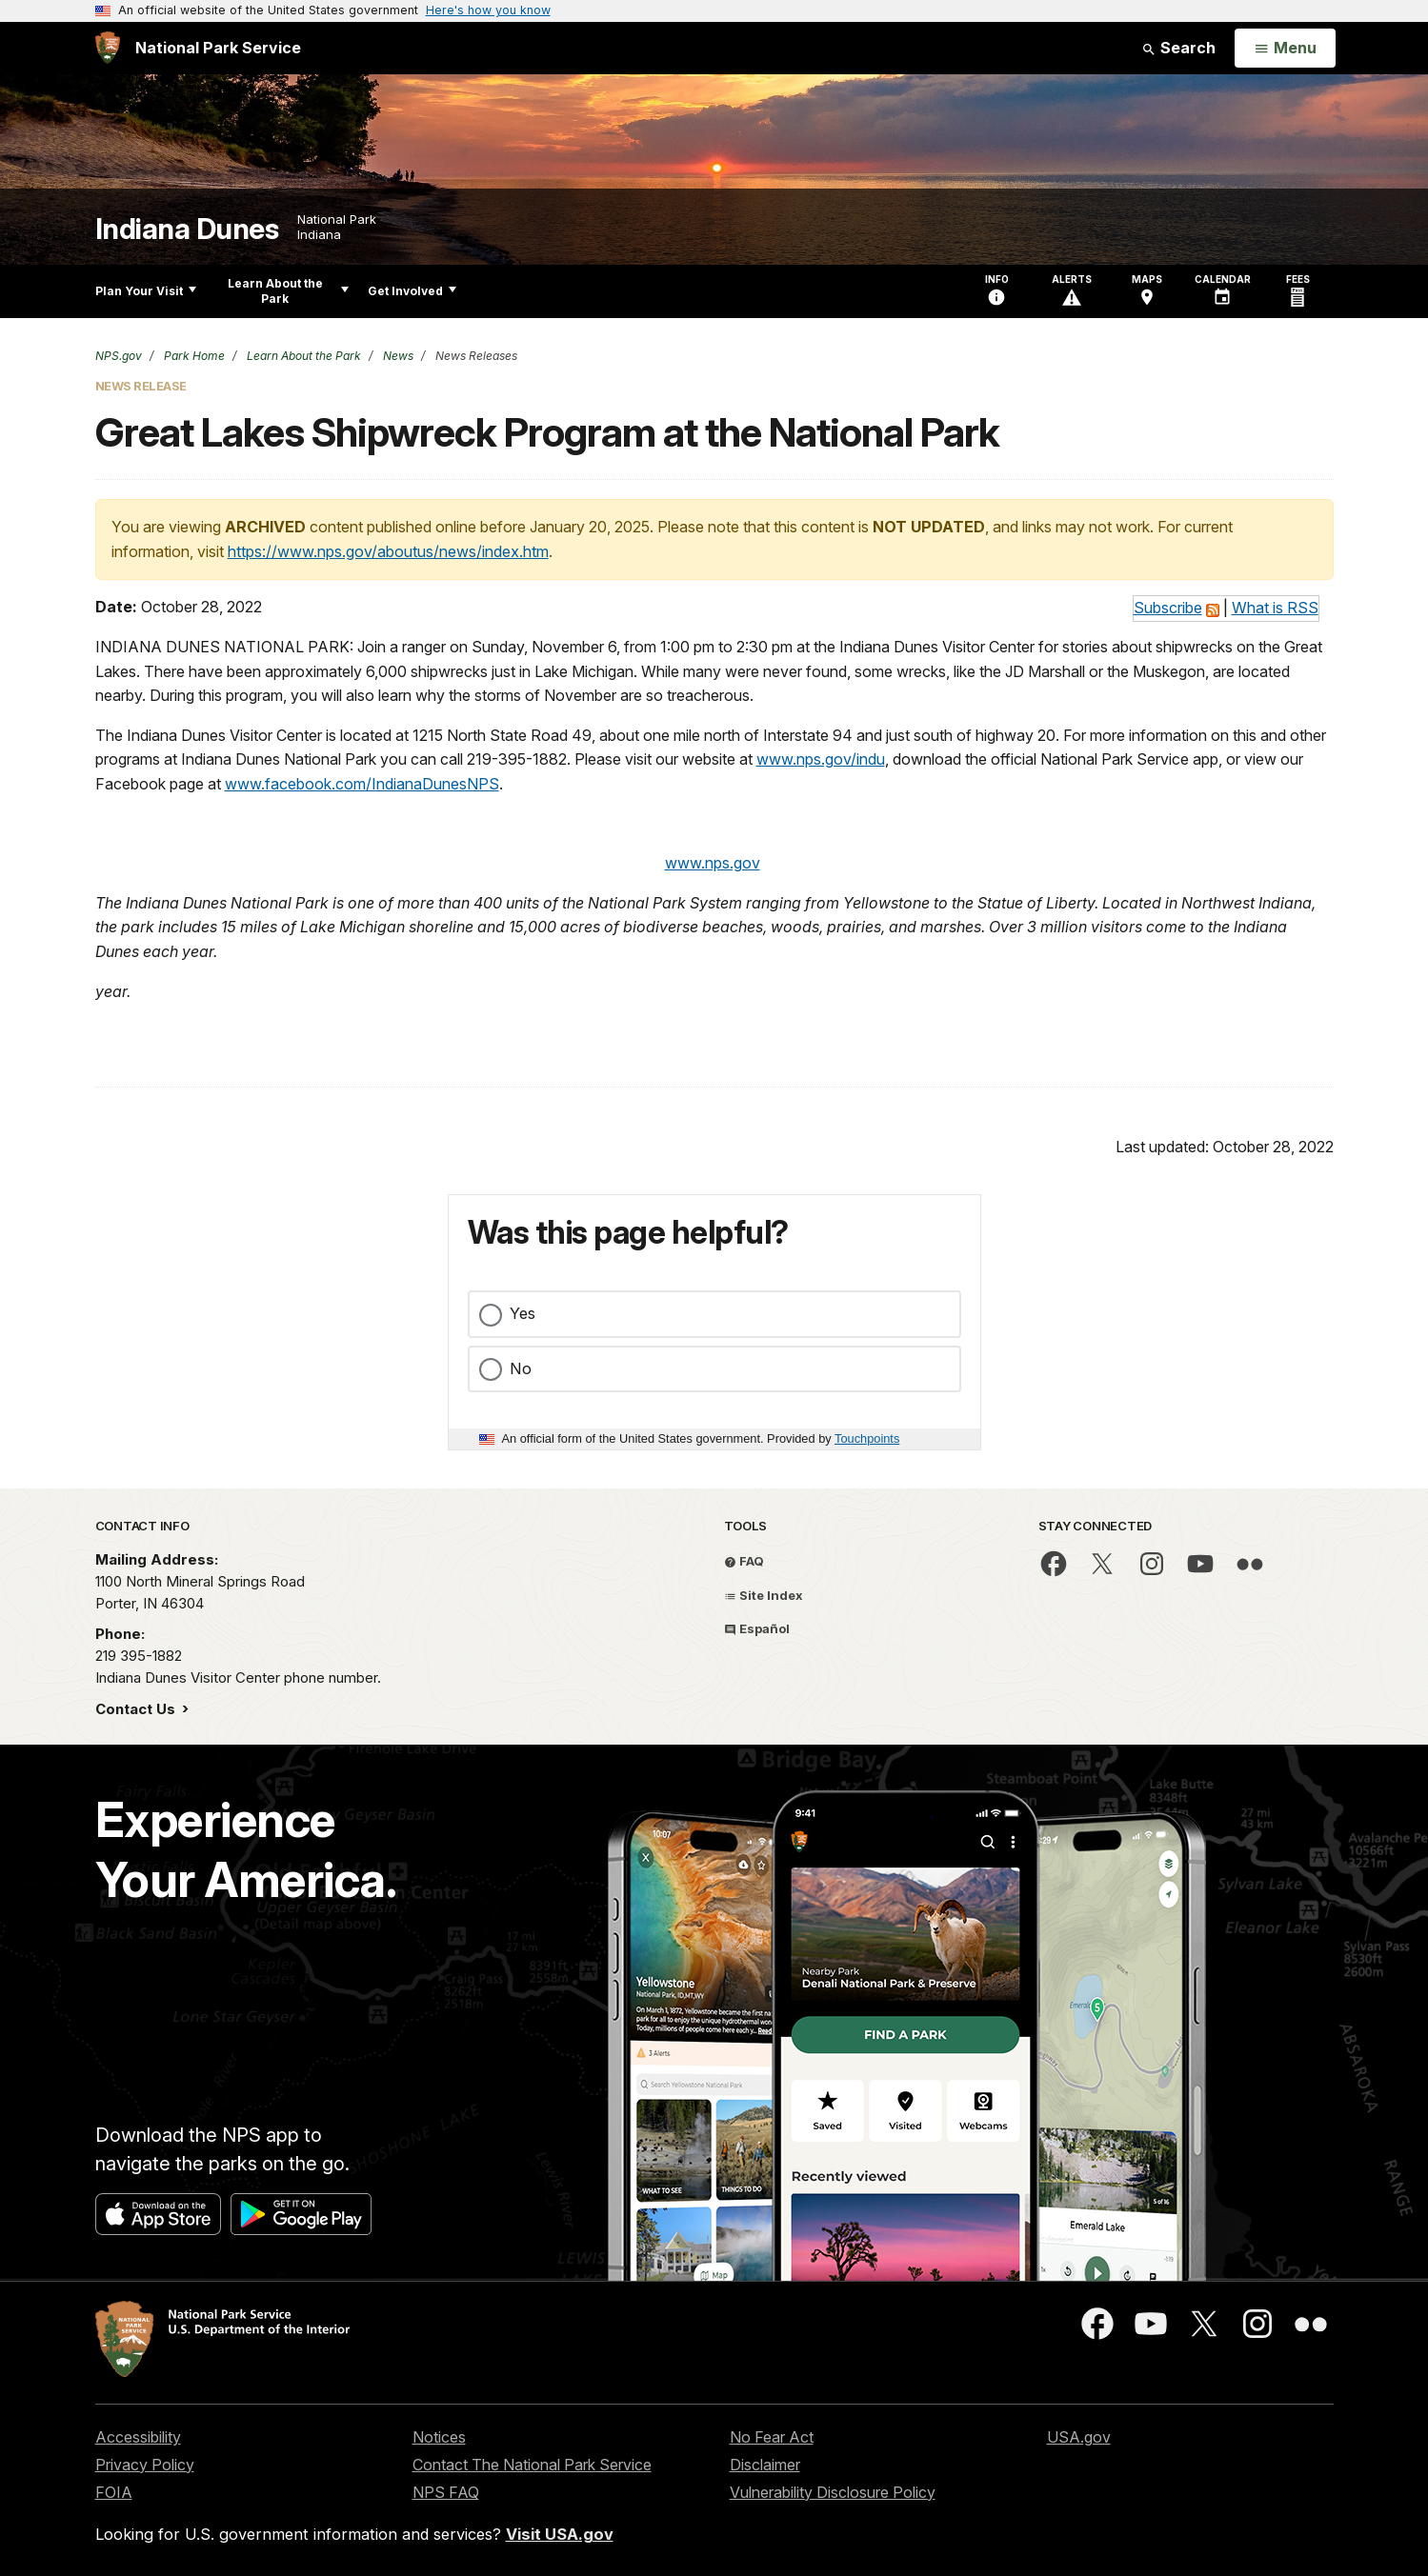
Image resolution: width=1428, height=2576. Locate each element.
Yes (522, 1313)
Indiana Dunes (187, 229)
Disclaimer (765, 2464)
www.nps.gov (712, 862)
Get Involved (412, 291)
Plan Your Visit (145, 291)
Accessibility (138, 2436)
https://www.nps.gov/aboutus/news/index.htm (388, 551)
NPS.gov (118, 356)
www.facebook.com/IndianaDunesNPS (362, 783)
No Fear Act (772, 2436)
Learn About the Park (288, 291)
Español (757, 1628)
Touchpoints (867, 1438)
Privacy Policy (144, 2464)
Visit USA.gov (559, 2534)
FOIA (113, 2492)
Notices (439, 2436)
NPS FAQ (445, 2492)
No (521, 1368)
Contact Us (137, 1709)
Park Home (193, 356)
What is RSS (1275, 607)
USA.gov (1079, 2436)
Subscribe (1168, 607)
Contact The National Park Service (532, 2464)
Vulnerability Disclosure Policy (832, 2492)
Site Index (763, 1595)
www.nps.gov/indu (820, 759)
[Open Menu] (1285, 49)
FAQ (744, 1560)
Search (1178, 47)
